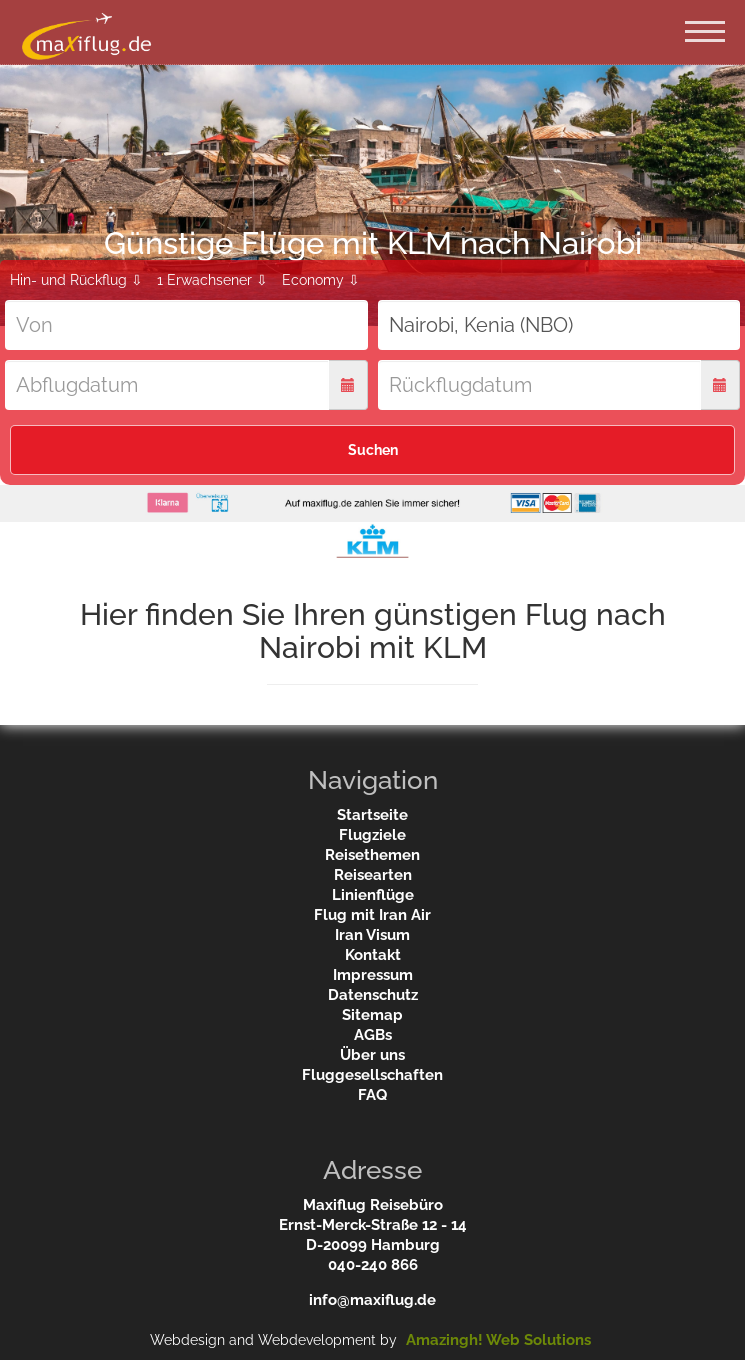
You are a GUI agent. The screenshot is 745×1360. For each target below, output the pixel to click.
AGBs (373, 1035)
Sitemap (372, 1015)
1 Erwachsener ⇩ (212, 280)
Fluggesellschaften (372, 1075)
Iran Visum (372, 935)
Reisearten (373, 875)
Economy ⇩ (321, 280)
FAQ (372, 1095)
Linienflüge (373, 895)
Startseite (372, 815)
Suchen (373, 450)
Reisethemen (372, 855)
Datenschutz (373, 995)
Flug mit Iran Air (372, 915)
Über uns (372, 1055)
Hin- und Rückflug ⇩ (76, 280)
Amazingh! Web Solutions (498, 1340)
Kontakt (373, 955)
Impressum (373, 975)
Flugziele (372, 835)
